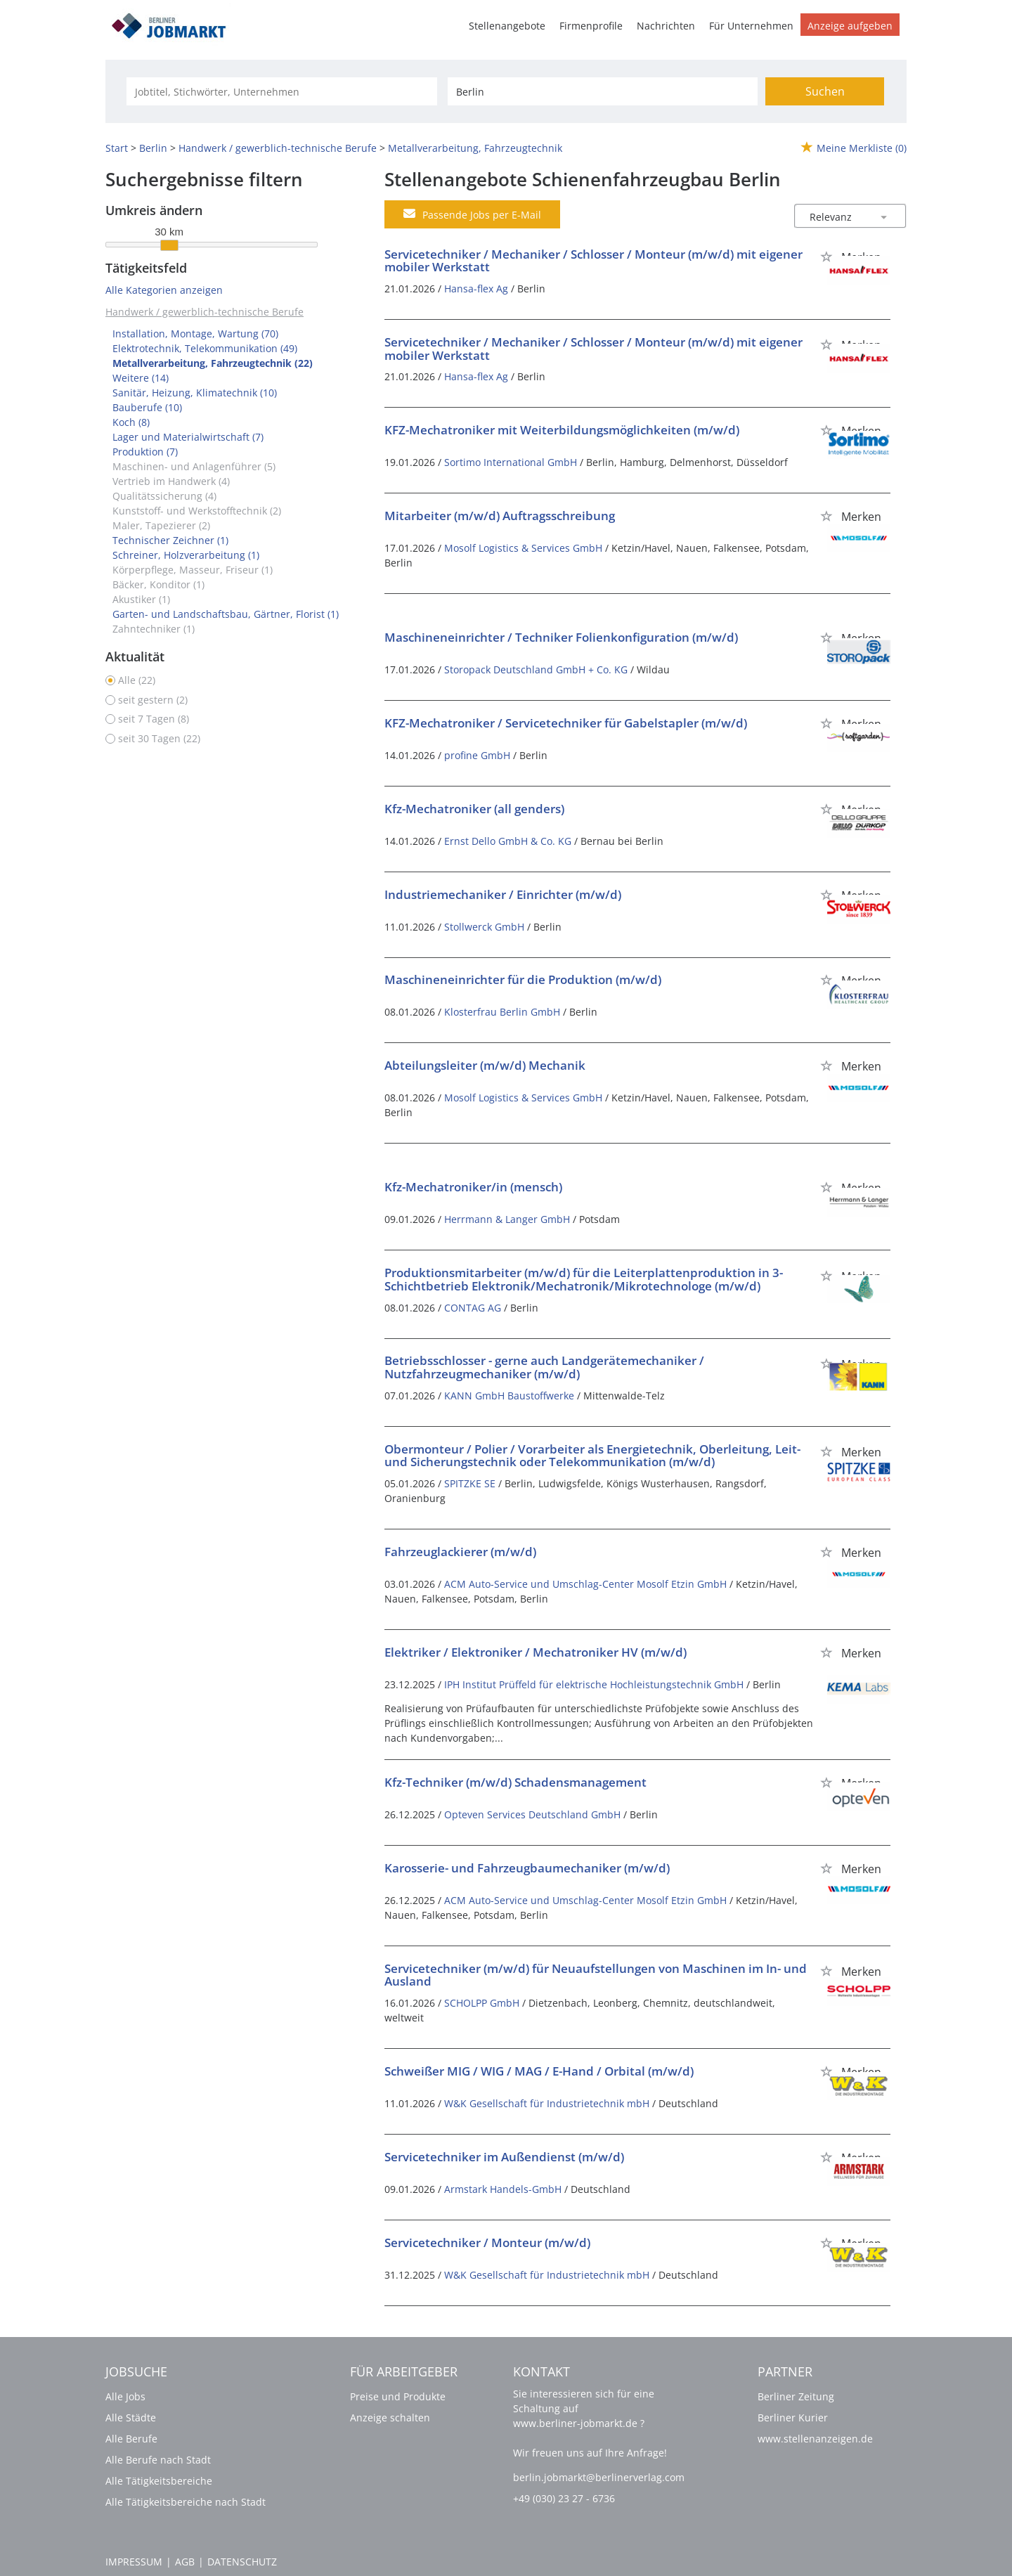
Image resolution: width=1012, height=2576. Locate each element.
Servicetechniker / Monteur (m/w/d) (487, 2242)
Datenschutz (242, 2561)
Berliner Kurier (793, 2417)
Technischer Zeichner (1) (170, 540)
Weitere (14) (140, 377)
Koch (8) (131, 422)
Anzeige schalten (390, 2417)
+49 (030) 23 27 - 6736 (564, 2498)
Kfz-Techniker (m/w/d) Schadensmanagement (515, 1782)
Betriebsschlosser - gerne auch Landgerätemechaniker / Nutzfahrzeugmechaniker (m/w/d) (544, 1367)
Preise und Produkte (398, 2396)
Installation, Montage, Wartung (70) (195, 333)
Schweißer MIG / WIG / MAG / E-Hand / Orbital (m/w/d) (539, 2071)
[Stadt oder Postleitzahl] (603, 91)
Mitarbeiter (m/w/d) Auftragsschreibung (499, 515)
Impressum (133, 2561)
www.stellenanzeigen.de (815, 2438)
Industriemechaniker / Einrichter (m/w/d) (502, 894)
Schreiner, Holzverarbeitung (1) (185, 555)
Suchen (825, 91)
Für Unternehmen (751, 25)
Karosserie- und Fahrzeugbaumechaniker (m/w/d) (527, 1868)
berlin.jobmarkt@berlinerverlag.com (599, 2477)
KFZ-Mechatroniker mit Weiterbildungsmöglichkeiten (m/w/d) (561, 430)
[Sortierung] (836, 216)
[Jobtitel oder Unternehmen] (281, 91)
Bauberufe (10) (147, 407)
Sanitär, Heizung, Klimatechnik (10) (194, 392)
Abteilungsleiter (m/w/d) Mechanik (484, 1065)
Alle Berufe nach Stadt (158, 2459)
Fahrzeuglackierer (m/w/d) (460, 1551)
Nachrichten (666, 25)
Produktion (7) (145, 451)
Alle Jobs (125, 2396)
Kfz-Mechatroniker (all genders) (474, 809)
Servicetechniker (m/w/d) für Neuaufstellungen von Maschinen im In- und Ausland (595, 1975)
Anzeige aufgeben (850, 25)
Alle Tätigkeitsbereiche (158, 2480)
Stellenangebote (507, 25)
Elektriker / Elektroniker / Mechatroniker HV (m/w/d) (535, 1652)
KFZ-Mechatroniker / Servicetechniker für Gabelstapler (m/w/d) (565, 723)
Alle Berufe (131, 2438)
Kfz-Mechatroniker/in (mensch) (473, 1187)
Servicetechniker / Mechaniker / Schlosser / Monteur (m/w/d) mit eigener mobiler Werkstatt (593, 261)
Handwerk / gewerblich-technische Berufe (204, 311)
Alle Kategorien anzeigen (164, 290)
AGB (185, 2561)
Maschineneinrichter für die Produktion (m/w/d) (522, 979)
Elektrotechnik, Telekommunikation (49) (204, 348)
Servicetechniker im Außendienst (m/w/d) (504, 2157)
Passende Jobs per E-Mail (472, 214)
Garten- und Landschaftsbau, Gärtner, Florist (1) (225, 614)
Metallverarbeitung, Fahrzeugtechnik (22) (212, 363)
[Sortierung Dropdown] (884, 216)
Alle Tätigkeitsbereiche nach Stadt (185, 2502)
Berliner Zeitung (796, 2396)
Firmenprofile (591, 25)
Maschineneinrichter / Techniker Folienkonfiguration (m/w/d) (561, 637)
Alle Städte (130, 2417)
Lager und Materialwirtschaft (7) (188, 437)
